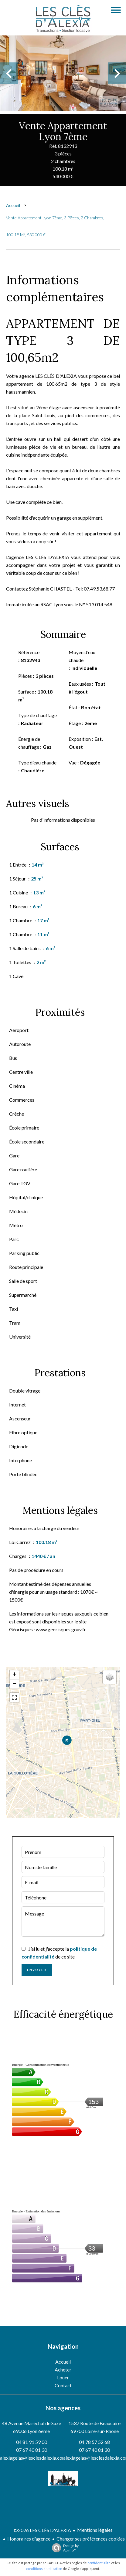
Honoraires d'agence (28, 2538)
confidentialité (99, 2563)
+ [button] (14, 1674)
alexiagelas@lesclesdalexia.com (33, 2458)
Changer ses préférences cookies (90, 2538)
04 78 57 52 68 (94, 2442)
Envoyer (36, 1970)
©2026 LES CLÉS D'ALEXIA (42, 2530)
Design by (64, 2547)
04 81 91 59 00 (31, 2442)
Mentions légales (95, 2530)
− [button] (14, 1684)
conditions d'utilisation (44, 2569)
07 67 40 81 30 (31, 2450)
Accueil (13, 205)
